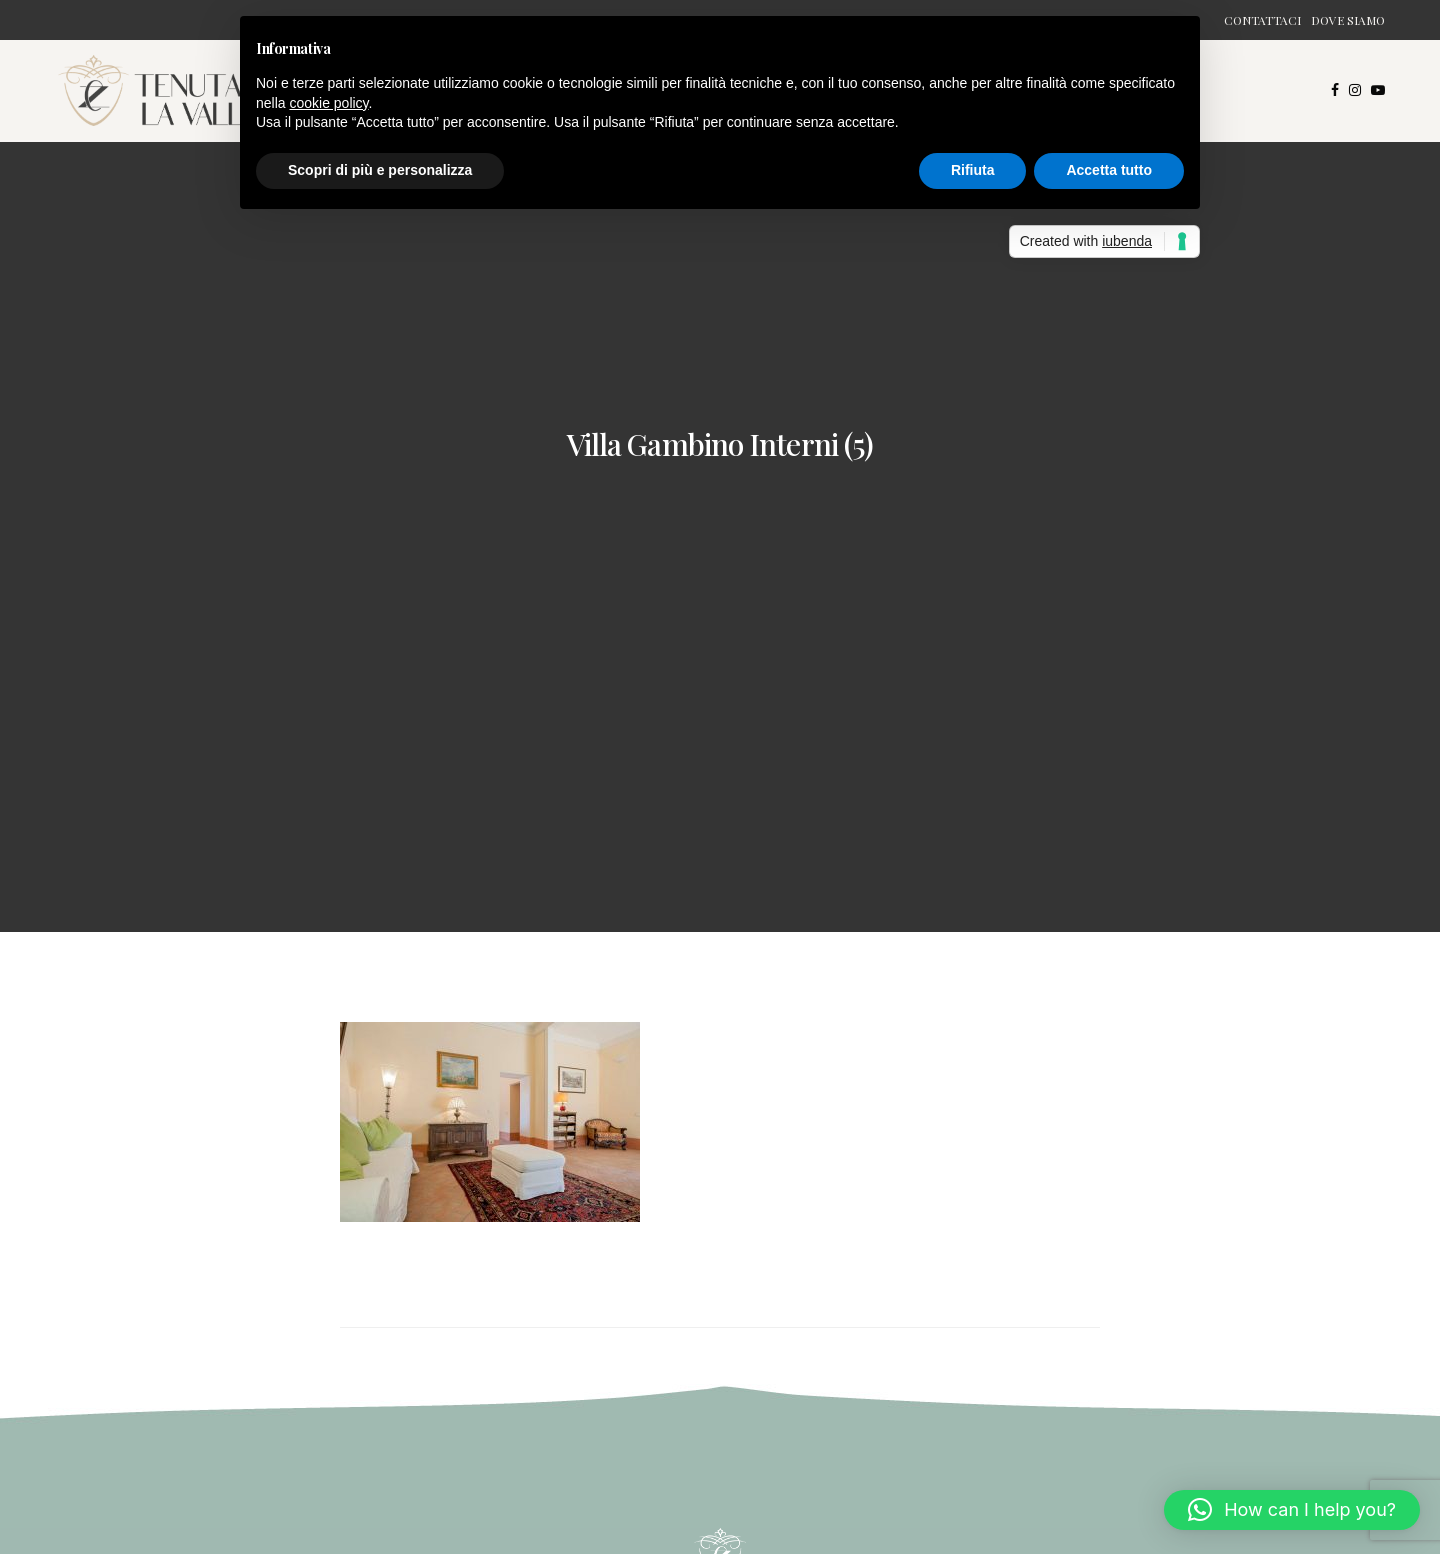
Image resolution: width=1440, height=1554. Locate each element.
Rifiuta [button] (973, 170)
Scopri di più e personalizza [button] (380, 170)
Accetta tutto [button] (1109, 170)
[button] (1292, 1510)
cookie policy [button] (328, 103)
